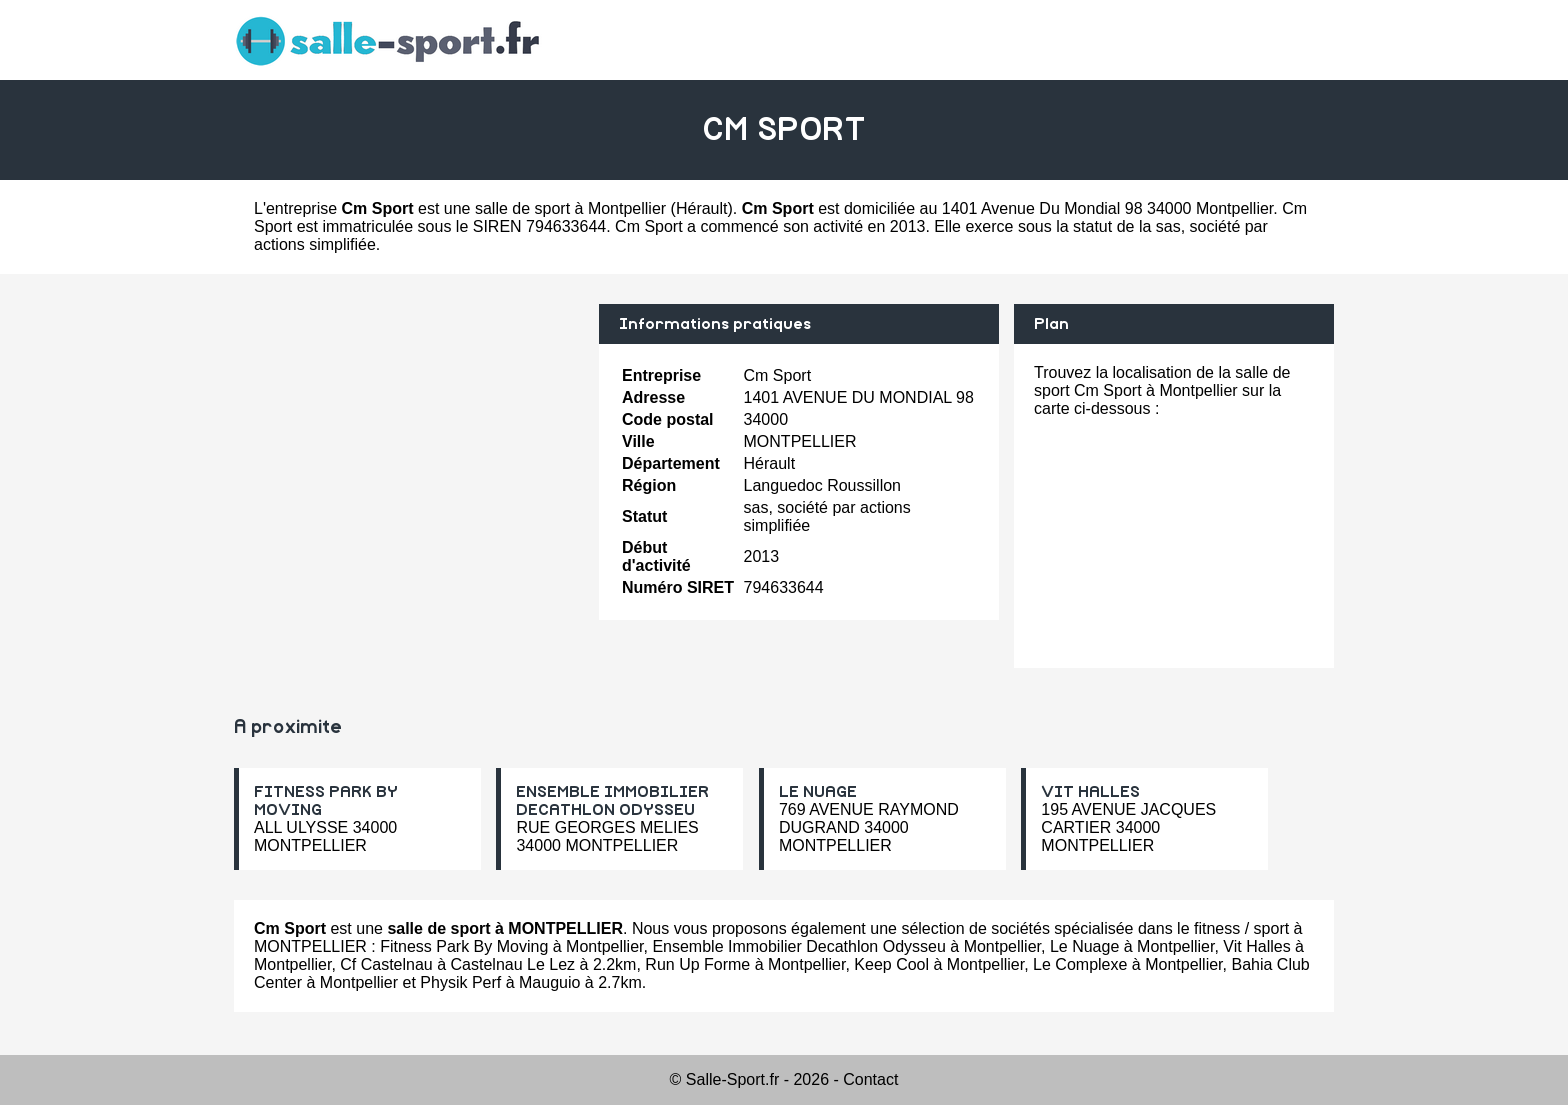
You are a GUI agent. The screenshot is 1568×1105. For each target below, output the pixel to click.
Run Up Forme (697, 964)
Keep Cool (891, 964)
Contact (870, 1079)
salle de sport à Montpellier (570, 208)
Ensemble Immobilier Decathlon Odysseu (798, 946)
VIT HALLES (1090, 792)
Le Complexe (1080, 964)
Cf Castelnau (386, 964)
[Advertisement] (409, 444)
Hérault (702, 208)
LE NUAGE (818, 792)
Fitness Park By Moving (464, 946)
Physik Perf (460, 982)
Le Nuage (1084, 946)
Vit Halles (1256, 946)
